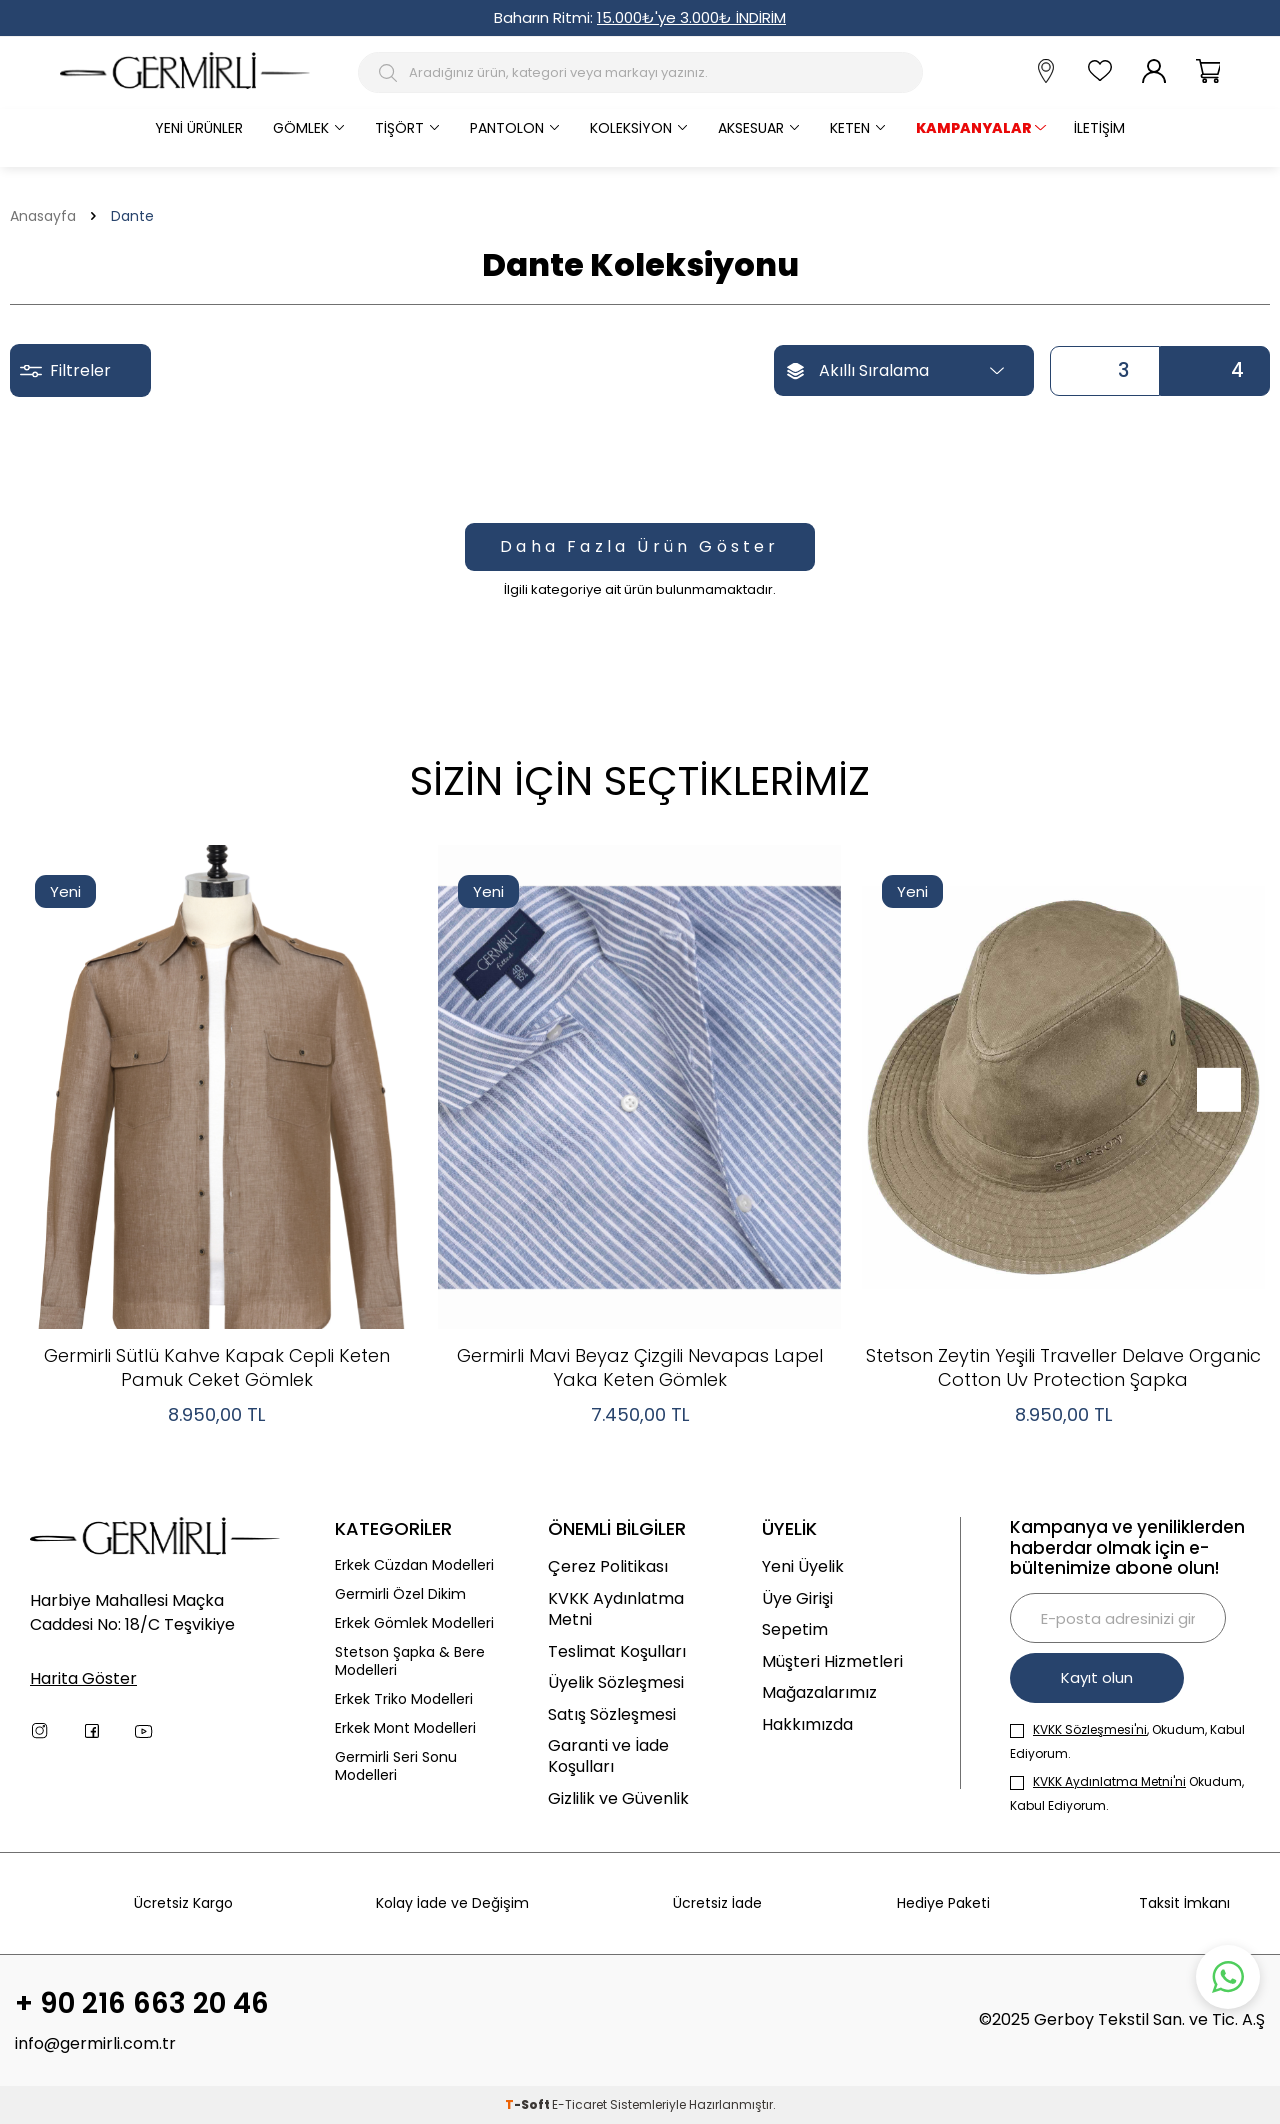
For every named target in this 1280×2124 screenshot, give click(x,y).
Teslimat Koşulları (617, 1651)
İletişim (1099, 128)
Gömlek (301, 128)
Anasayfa (43, 216)
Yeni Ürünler (199, 128)
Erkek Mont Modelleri (405, 1728)
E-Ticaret (579, 2104)
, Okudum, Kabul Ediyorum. (1127, 1741)
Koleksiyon (631, 128)
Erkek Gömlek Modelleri (414, 1623)
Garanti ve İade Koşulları (608, 1756)
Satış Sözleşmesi (612, 1714)
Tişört (399, 128)
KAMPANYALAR (974, 128)
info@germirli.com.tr (95, 2043)
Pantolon (507, 128)
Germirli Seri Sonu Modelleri (396, 1767)
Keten (850, 128)
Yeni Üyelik (803, 1566)
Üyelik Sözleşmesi (616, 1682)
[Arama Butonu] (390, 73)
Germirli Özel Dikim (400, 1594)
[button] (1217, 1090)
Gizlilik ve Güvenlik (618, 1798)
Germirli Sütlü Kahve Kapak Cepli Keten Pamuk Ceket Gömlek (217, 1368)
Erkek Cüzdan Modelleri (414, 1565)
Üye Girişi (797, 1598)
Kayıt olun (1097, 1677)
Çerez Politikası (608, 1566)
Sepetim (795, 1629)
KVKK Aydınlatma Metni (616, 1609)
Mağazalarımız (819, 1692)
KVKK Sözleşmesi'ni (1090, 1729)
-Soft (528, 2104)
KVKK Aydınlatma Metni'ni (1109, 1781)
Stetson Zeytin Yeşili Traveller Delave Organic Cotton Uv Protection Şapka (1063, 1368)
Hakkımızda (807, 1724)
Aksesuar (751, 128)
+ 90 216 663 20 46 (142, 2004)
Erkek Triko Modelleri (404, 1699)
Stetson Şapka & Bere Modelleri (410, 1662)
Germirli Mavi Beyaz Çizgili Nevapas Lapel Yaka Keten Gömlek (640, 1368)
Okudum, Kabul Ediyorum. (1127, 1793)
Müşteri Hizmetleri (832, 1661)
